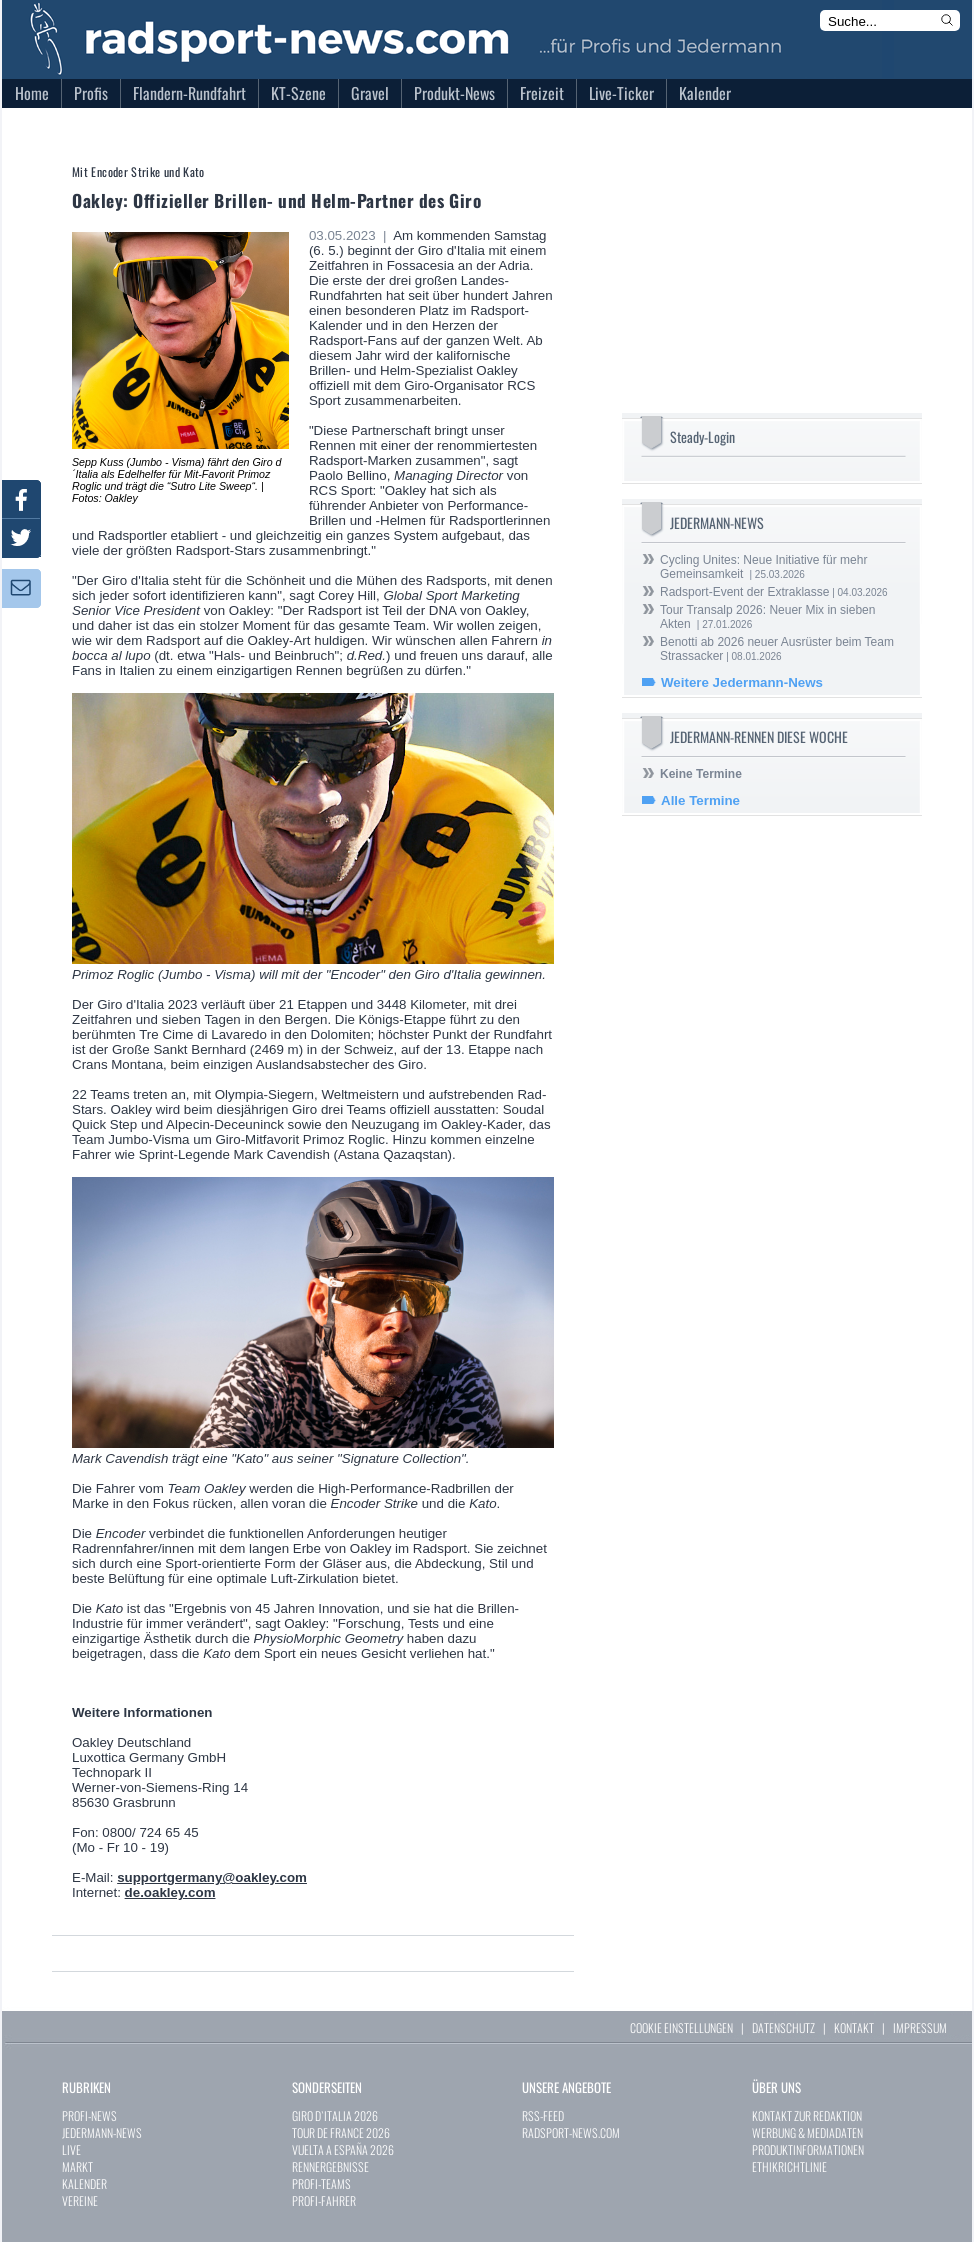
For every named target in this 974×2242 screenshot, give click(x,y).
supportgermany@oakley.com (212, 1877)
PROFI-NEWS (89, 2115)
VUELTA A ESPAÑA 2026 (343, 2149)
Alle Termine (700, 800)
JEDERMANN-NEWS (102, 2132)
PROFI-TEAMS (321, 2183)
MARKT (77, 2166)
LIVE (71, 2149)
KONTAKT (854, 2027)
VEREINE (80, 2200)
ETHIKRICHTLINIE (789, 2166)
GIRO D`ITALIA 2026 (335, 2115)
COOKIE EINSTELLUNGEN (681, 2027)
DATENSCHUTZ (783, 2027)
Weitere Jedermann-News (742, 682)
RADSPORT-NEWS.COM (571, 2132)
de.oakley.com (170, 1892)
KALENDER (84, 2183)
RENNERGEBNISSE (330, 2166)
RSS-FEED (543, 2115)
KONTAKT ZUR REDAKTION (807, 2115)
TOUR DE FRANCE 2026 (341, 2132)
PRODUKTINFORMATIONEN (808, 2149)
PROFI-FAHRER (324, 2200)
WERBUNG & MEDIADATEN (807, 2132)
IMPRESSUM (920, 2027)
